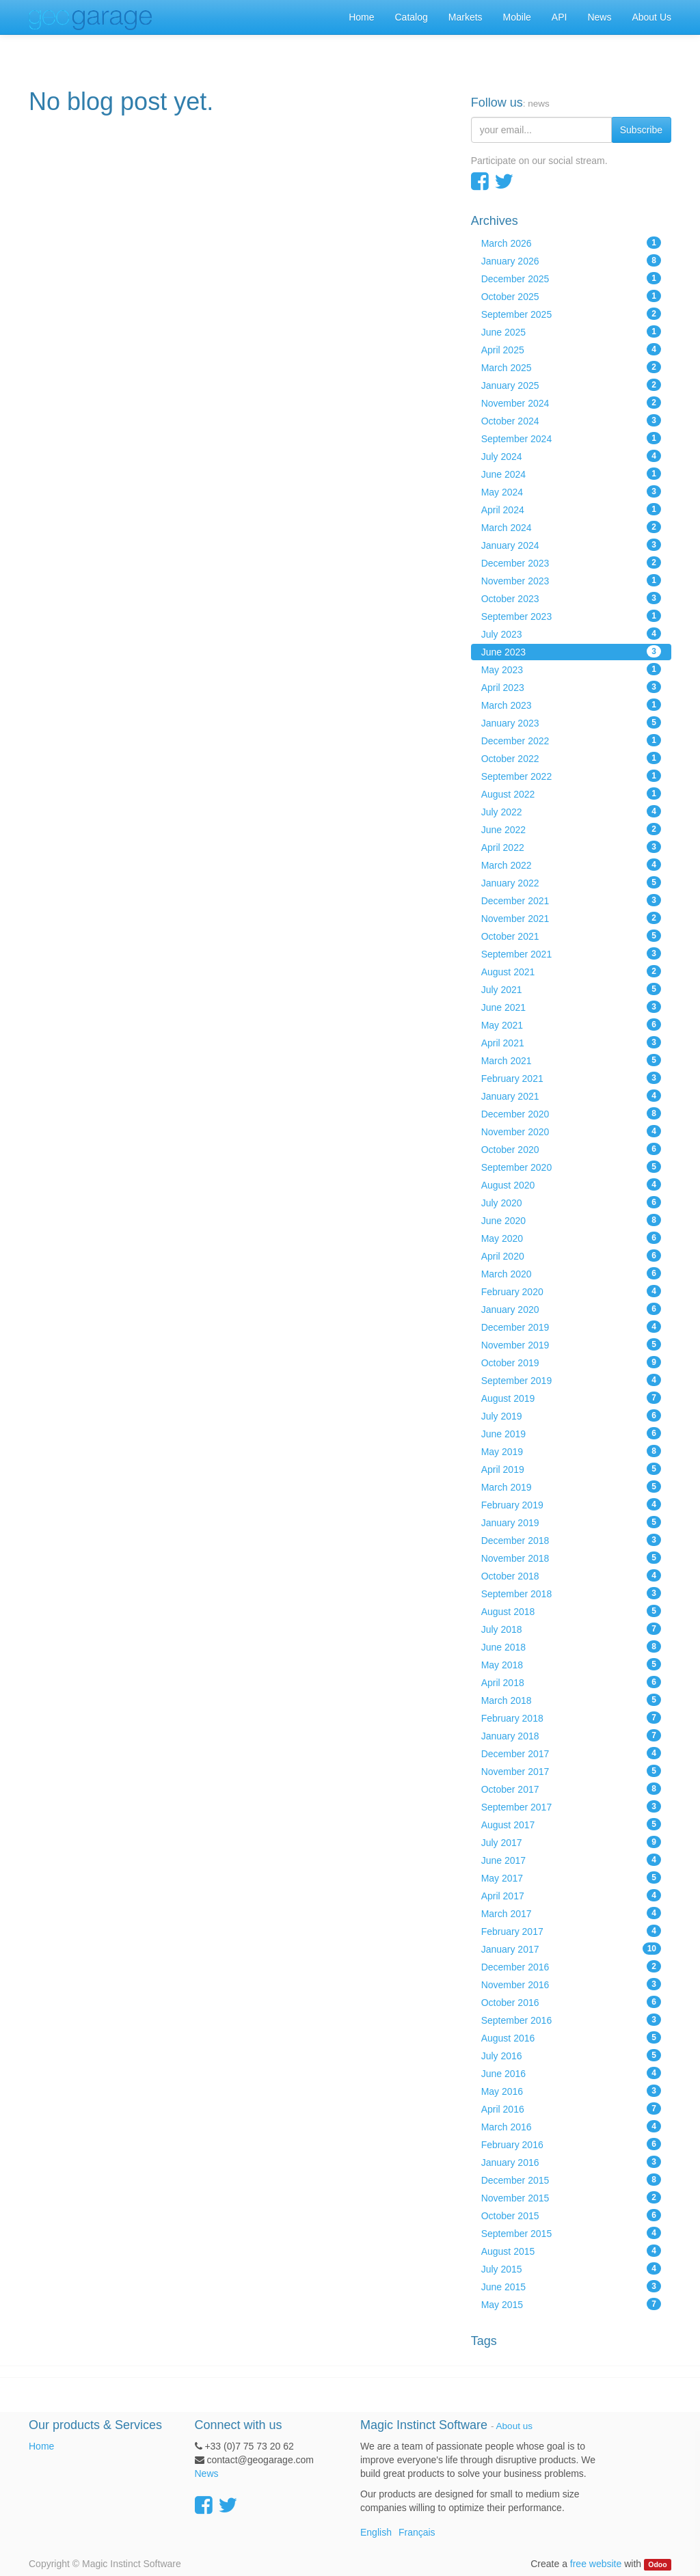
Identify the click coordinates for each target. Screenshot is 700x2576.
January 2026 (571, 260)
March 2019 (571, 1486)
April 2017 (571, 1895)
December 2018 (571, 1540)
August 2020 (571, 1184)
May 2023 (571, 669)
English (376, 2532)
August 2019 (571, 1398)
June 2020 (571, 1220)
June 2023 (571, 651)
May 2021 (571, 1024)
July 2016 (571, 2055)
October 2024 (571, 420)
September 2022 (571, 776)
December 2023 (571, 562)
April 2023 (571, 687)
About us (514, 2426)
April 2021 (571, 1042)
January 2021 (571, 1095)
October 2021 (571, 936)
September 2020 (571, 1167)
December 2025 (571, 278)
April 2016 (571, 2108)
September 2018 (571, 1593)
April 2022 (571, 847)
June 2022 (571, 829)
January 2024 (571, 545)
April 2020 (571, 1255)
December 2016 (571, 1966)
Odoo (657, 2564)
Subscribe (641, 129)
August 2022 (571, 793)
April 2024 (571, 509)
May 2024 (571, 491)
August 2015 (571, 2251)
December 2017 (571, 1753)
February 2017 (571, 1931)
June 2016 (571, 2073)
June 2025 (571, 331)
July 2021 (571, 989)
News (207, 2473)
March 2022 (571, 864)
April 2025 (571, 349)
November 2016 (571, 1984)
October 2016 (571, 2002)
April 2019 (571, 1469)
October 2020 (571, 1149)
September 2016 (571, 2020)
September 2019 (571, 1380)
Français (417, 2532)
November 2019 (571, 1344)
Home (41, 2446)
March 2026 (571, 242)
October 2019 (571, 1362)
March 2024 (571, 527)
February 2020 (571, 1291)
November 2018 (571, 1557)
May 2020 (571, 1238)
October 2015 (571, 2215)
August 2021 (571, 971)
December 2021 (571, 900)
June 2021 (571, 1007)
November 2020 (571, 1131)
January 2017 (571, 1948)
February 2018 (571, 1717)
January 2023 (571, 722)
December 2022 (571, 740)
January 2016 (571, 2162)
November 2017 (571, 1771)
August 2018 (571, 1611)
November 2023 (571, 580)
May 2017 (571, 1877)
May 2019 (571, 1451)
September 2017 (571, 1806)
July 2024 (571, 456)
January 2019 (571, 1522)
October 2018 (571, 1575)
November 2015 (571, 2197)
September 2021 (571, 953)
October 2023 (571, 598)
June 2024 (571, 473)
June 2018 (571, 1646)
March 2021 (571, 1060)
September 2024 (571, 438)
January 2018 (571, 1735)
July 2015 (571, 2268)
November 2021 (571, 918)
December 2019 (571, 1326)
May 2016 (571, 2091)
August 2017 (571, 1824)
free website (595, 2563)
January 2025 (571, 385)
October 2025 (571, 296)
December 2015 (571, 2179)
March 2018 (571, 1700)
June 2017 (571, 1860)
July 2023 (571, 633)
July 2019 (571, 1415)
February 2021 (571, 1078)
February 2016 (571, 2144)
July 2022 (571, 811)
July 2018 (571, 1629)
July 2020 (571, 1202)
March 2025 (571, 367)
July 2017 (571, 1842)
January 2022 (571, 882)
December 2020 (571, 1113)
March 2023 (571, 705)
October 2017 (571, 1788)
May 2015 (571, 2304)
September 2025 (571, 314)
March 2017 (571, 1913)
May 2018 (571, 1664)
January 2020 (571, 1309)
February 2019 (571, 1504)
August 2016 (571, 2037)
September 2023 (571, 616)
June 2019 (571, 1433)
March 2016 (571, 2126)
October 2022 (571, 758)
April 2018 (571, 1682)
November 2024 (571, 402)
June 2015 (571, 2286)
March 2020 (571, 1273)
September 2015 (571, 2233)
